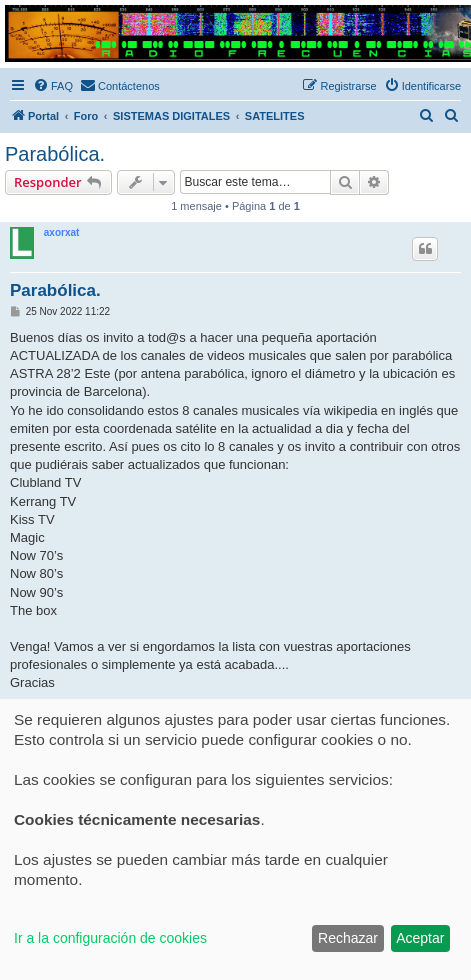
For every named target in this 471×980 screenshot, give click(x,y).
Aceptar (420, 938)
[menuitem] (53, 86)
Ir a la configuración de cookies (110, 938)
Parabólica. (55, 154)
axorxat (62, 232)
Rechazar (348, 938)
